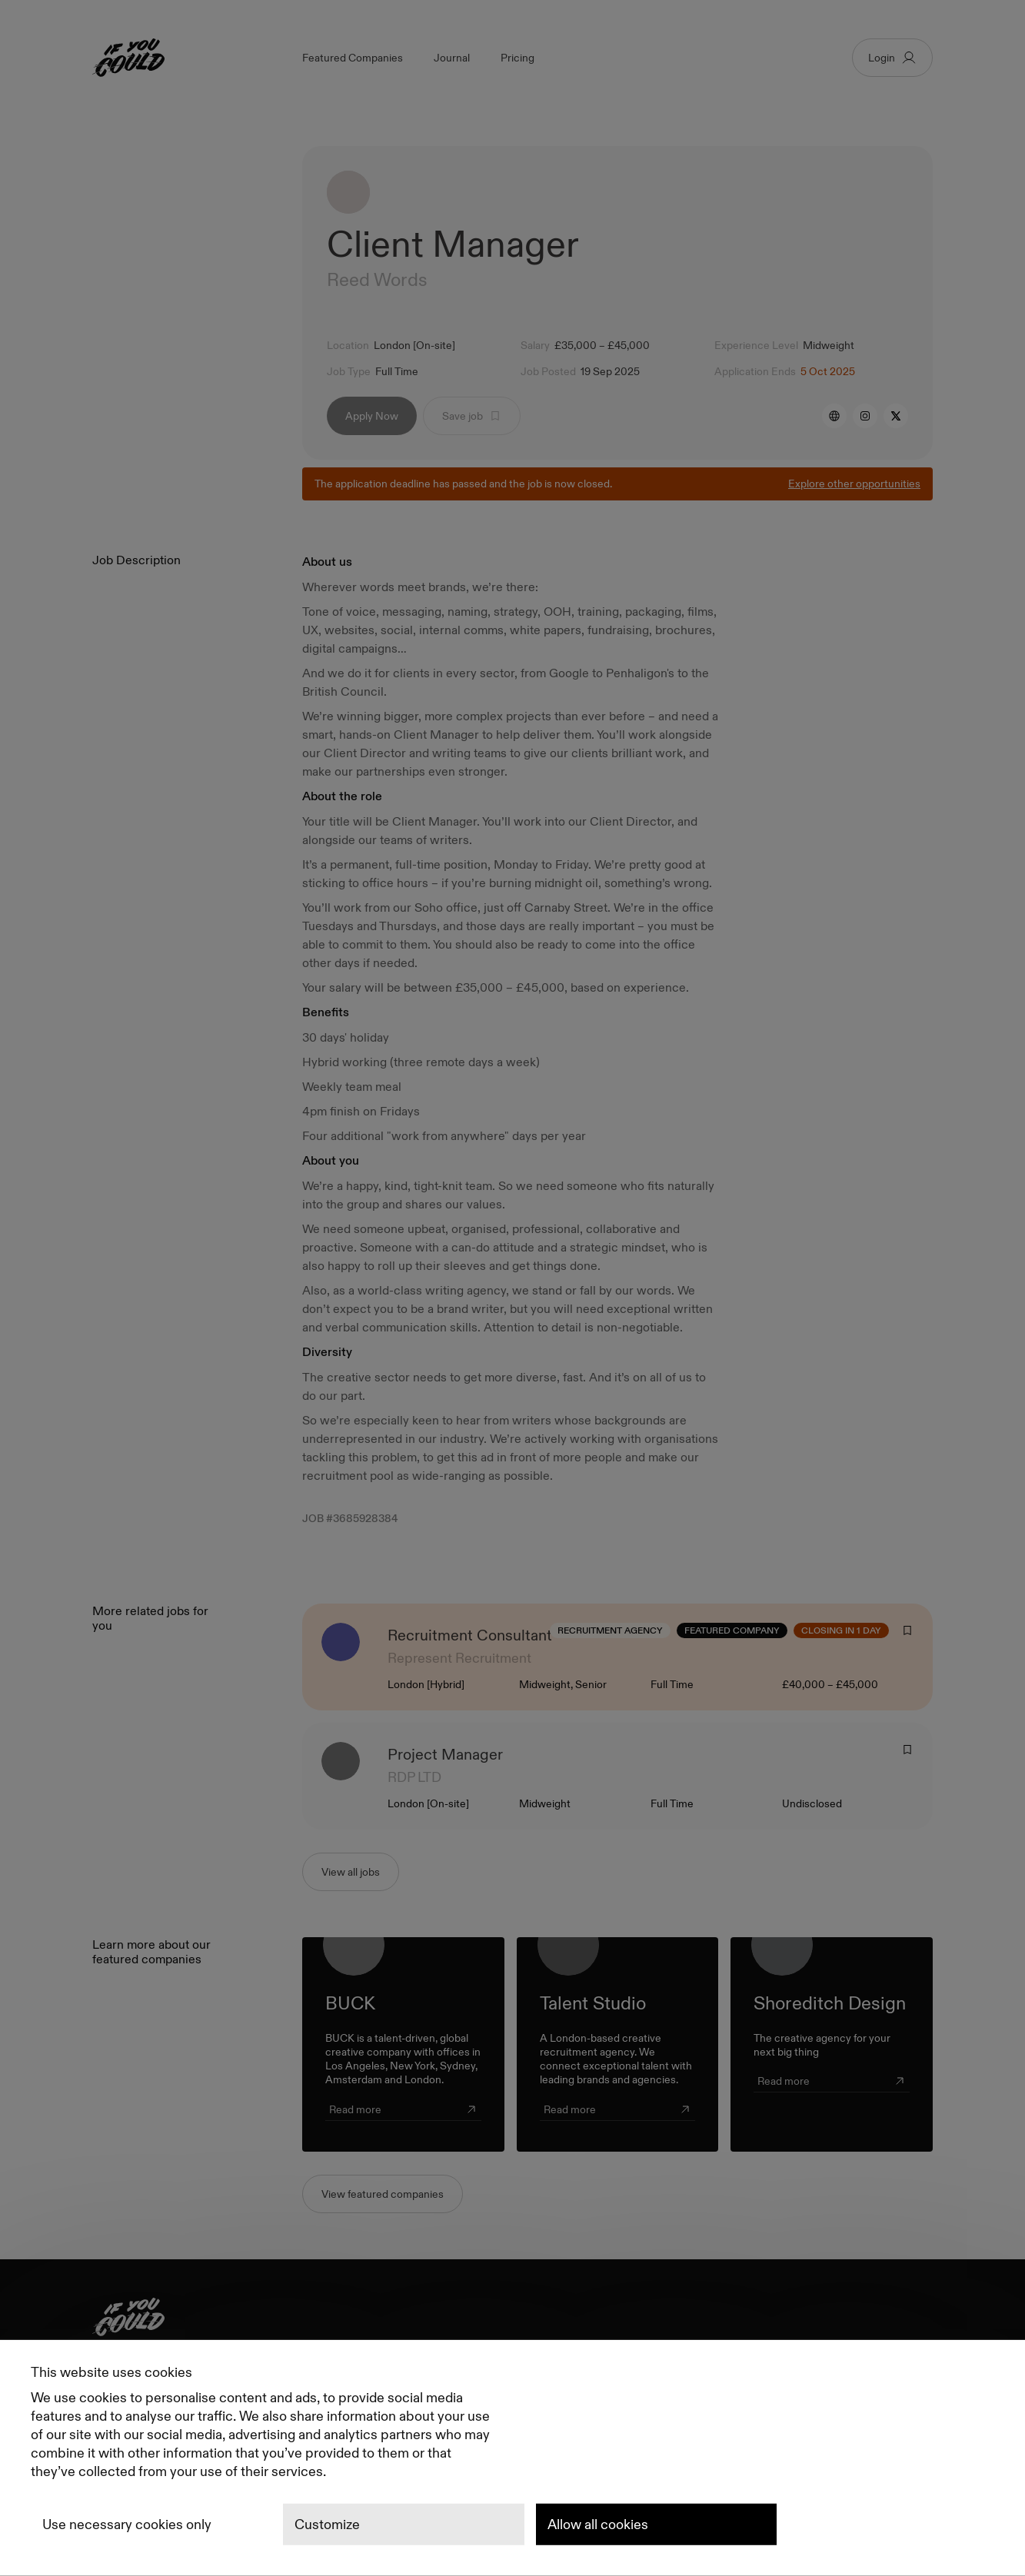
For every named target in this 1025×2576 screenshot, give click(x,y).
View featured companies (382, 2194)
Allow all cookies (597, 2524)
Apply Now (371, 416)
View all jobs (350, 1872)
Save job (471, 416)
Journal (452, 58)
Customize (327, 2524)
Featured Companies (352, 58)
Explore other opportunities (854, 483)
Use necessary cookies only (126, 2524)
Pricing (517, 58)
